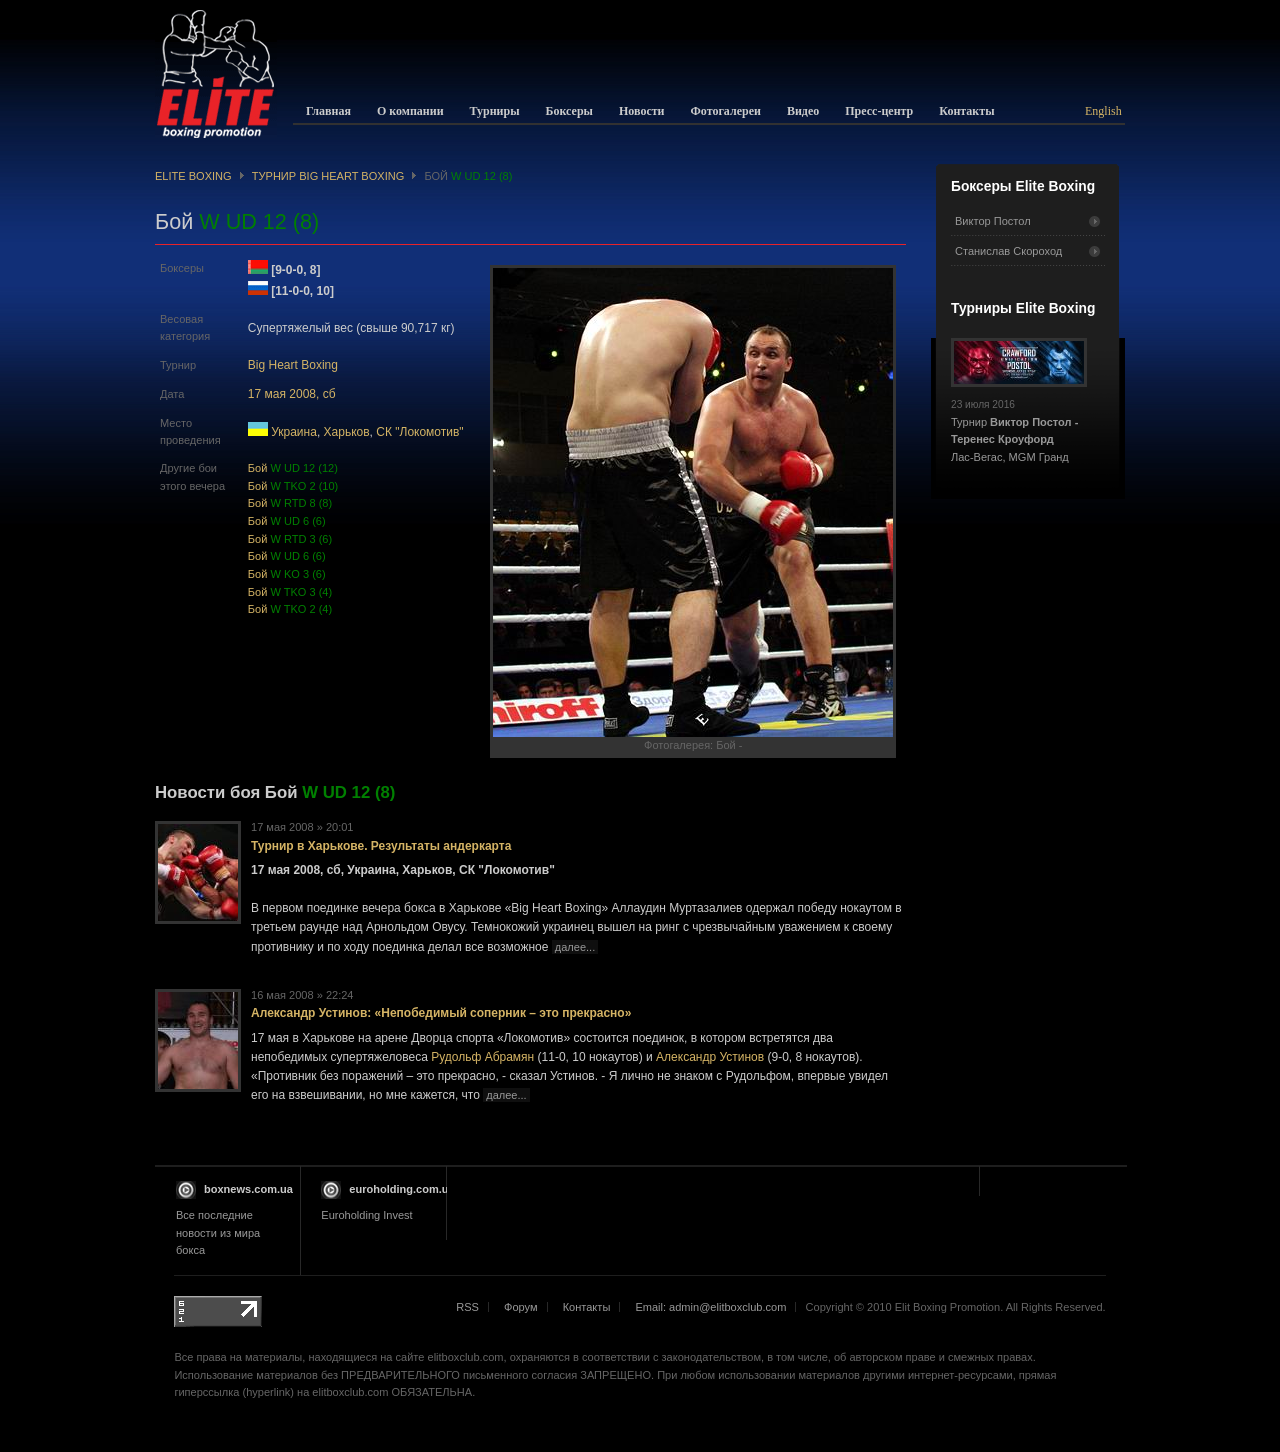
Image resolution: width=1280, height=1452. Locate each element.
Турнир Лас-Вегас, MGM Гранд (1019, 425)
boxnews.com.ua (248, 1189)
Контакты (587, 1307)
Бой (293, 468)
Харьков (347, 432)
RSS (467, 1307)
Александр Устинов (710, 1057)
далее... (575, 947)
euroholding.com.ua (401, 1189)
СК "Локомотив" (419, 432)
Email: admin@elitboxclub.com (710, 1307)
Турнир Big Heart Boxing (328, 176)
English (1103, 111)
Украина (294, 432)
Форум (521, 1307)
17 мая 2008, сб (292, 394)
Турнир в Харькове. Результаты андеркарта (381, 846)
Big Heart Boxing (293, 365)
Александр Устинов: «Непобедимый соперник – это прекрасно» (441, 1013)
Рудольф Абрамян (482, 1057)
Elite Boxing (193, 176)
